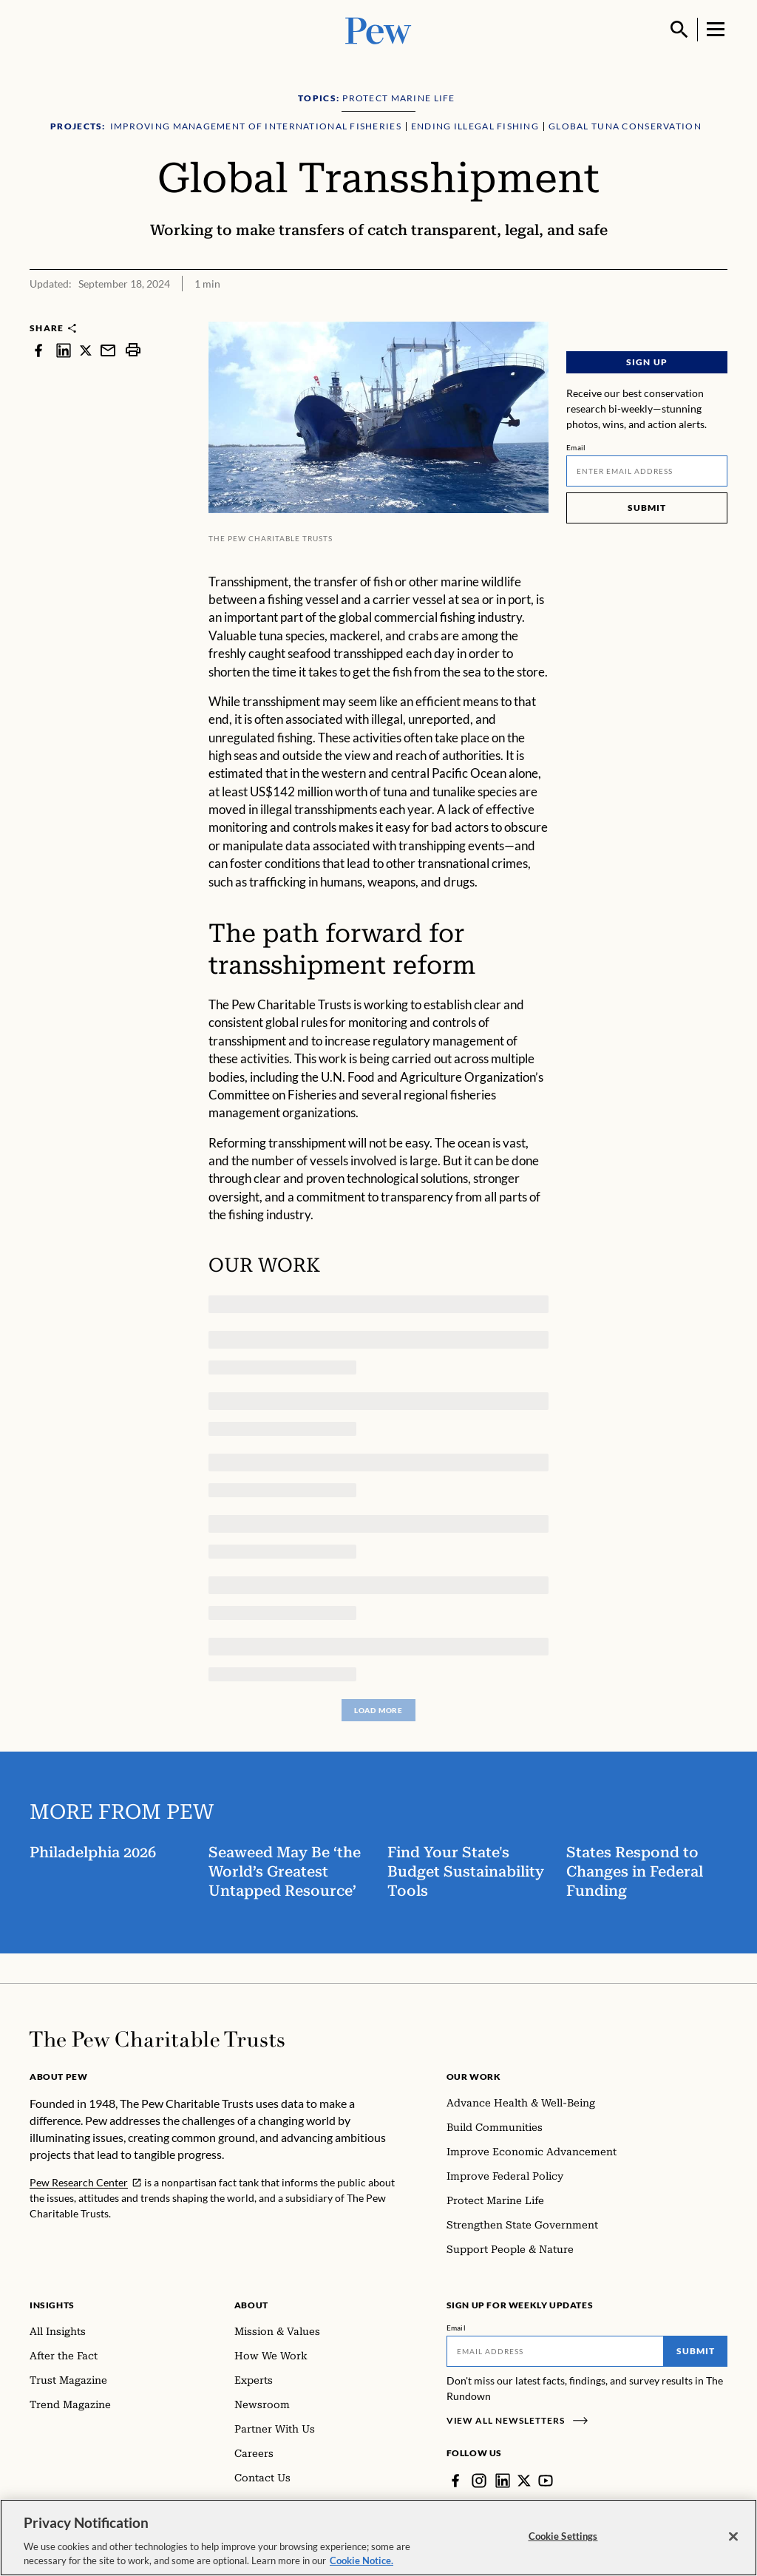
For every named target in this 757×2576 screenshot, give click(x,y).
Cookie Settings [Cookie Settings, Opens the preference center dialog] (563, 2539)
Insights (52, 2305)
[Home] (157, 2039)
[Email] (646, 471)
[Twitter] (524, 2480)
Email (576, 447)
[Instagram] (479, 2480)
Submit (647, 507)
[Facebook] (455, 2480)
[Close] (733, 2540)
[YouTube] (545, 2480)
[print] (133, 350)
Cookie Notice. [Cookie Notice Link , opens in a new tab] (361, 2564)
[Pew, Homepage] (378, 29)
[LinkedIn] (503, 2480)
